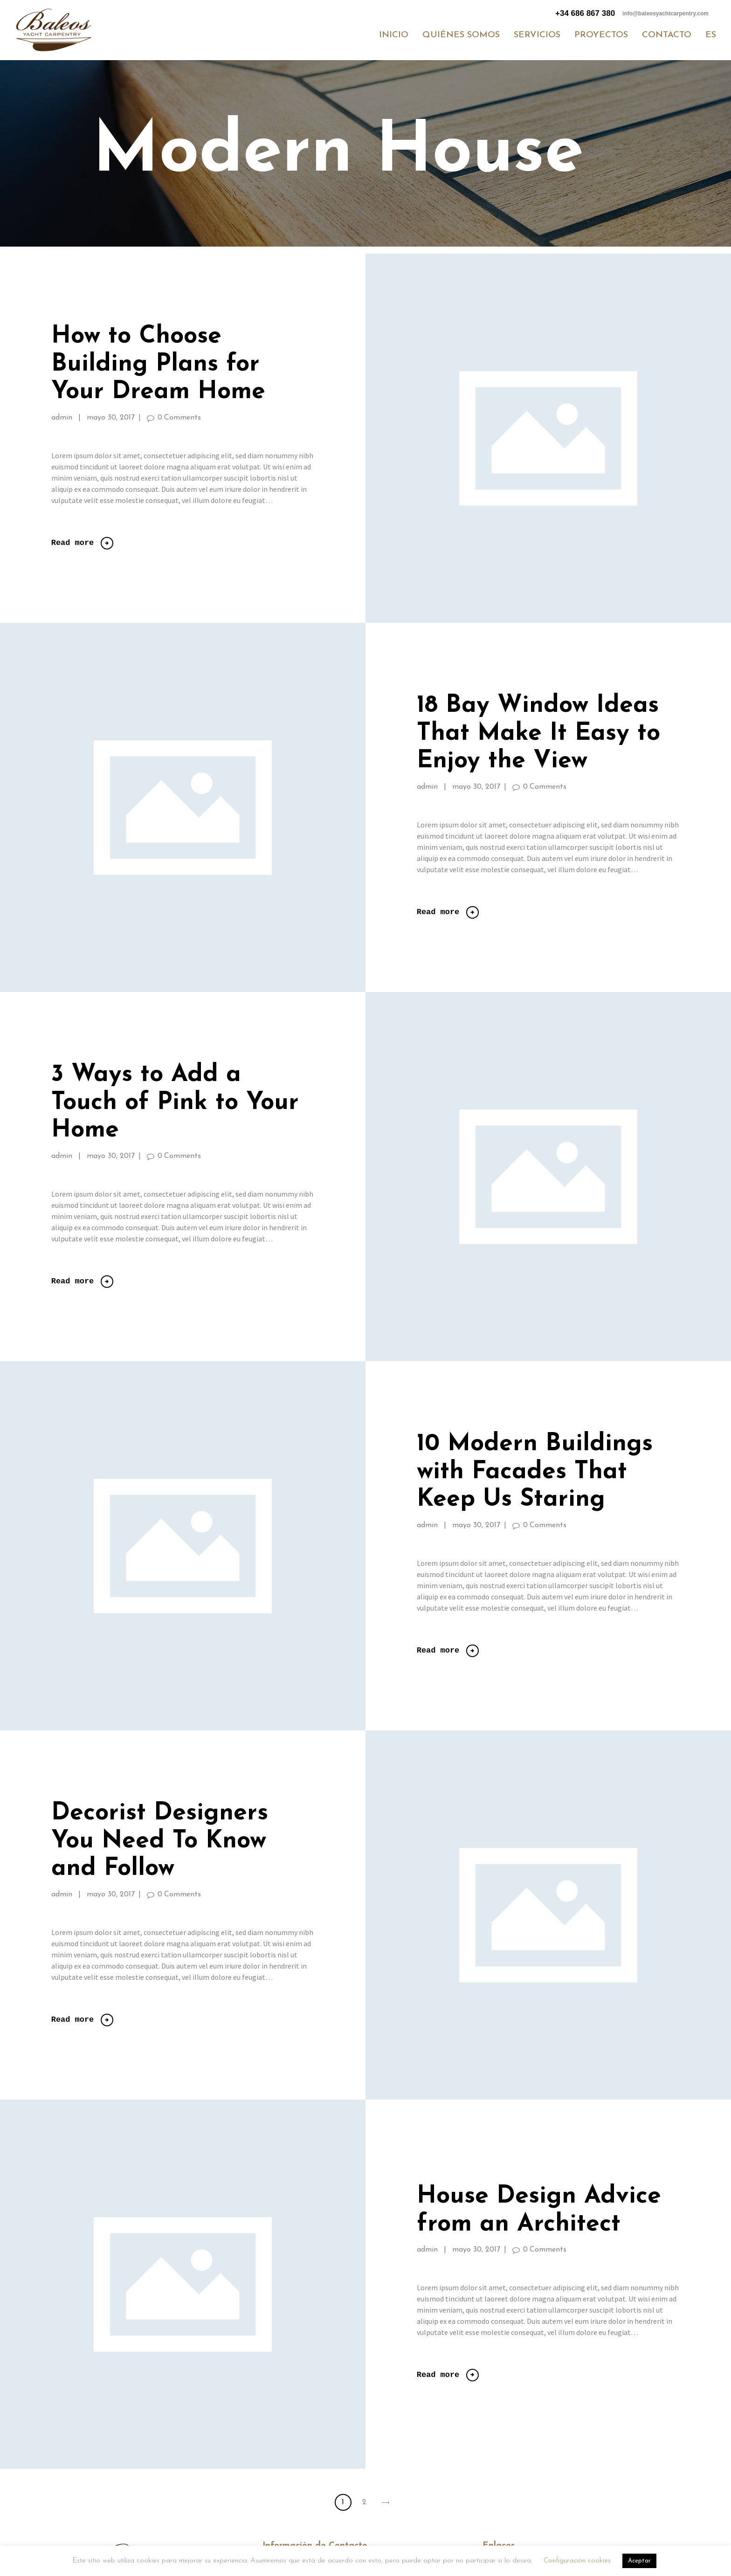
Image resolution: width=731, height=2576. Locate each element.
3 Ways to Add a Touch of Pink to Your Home (175, 1103)
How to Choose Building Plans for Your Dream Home (158, 365)
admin (63, 418)
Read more (72, 543)
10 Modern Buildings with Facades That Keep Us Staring (535, 1472)
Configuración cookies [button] (577, 2560)
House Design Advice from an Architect (539, 2211)
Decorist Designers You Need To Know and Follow (159, 1841)
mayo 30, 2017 (111, 418)
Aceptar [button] (639, 2561)
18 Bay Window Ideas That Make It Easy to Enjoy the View (538, 734)
